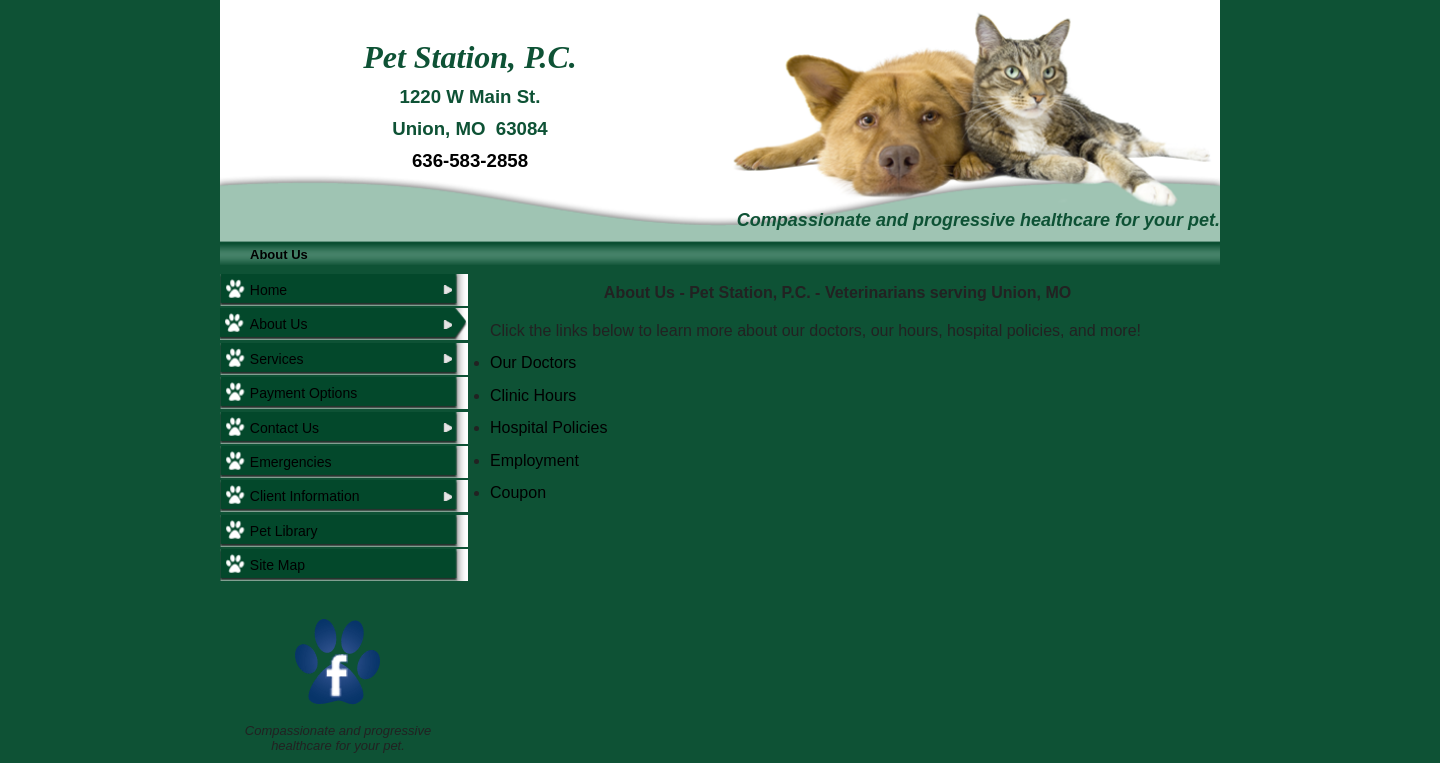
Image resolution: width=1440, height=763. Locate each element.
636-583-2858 (470, 160)
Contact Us (284, 428)
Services (277, 359)
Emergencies (291, 462)
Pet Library (284, 531)
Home (268, 290)
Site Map (277, 565)
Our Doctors (533, 362)
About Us (279, 254)
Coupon (518, 492)
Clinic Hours (533, 395)
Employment (534, 460)
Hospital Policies (548, 427)
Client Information (305, 496)
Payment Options (303, 393)
